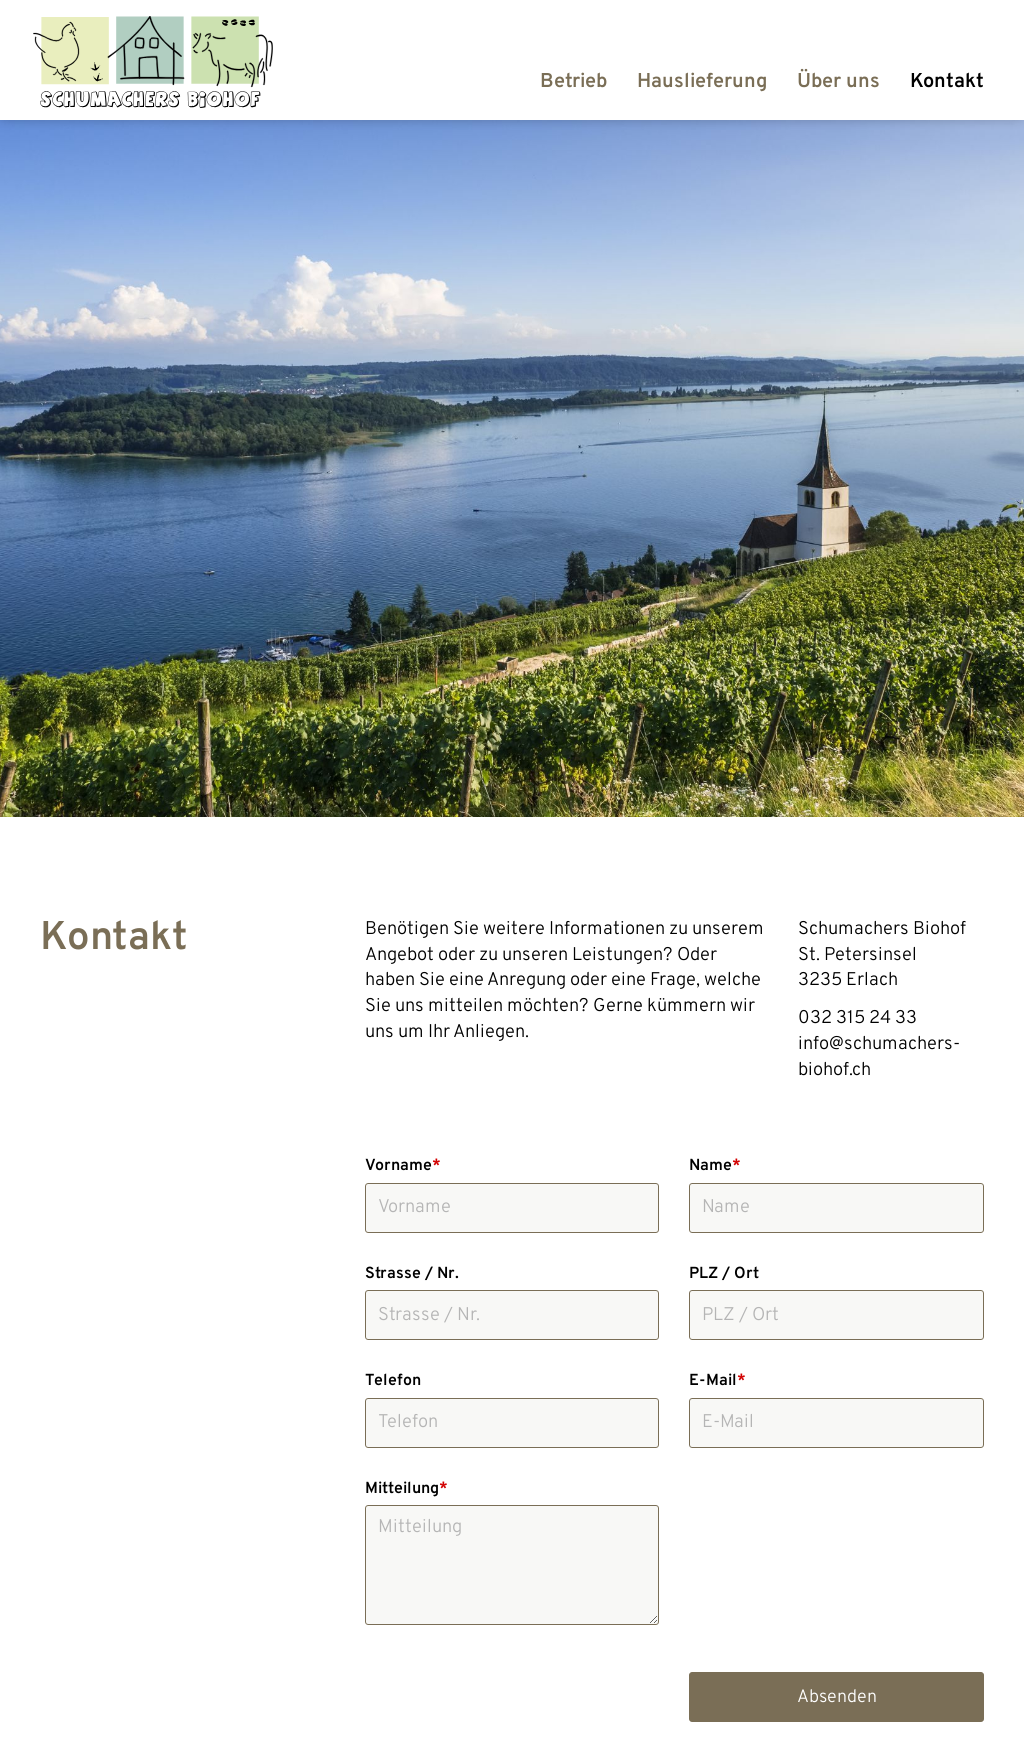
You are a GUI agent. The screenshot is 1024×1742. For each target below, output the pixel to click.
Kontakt (947, 82)
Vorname (403, 1166)
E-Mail (717, 1381)
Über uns (838, 82)
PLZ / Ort (724, 1274)
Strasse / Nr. (412, 1274)
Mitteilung (406, 1489)
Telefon (393, 1381)
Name (715, 1166)
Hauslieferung (702, 82)
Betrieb (573, 82)
